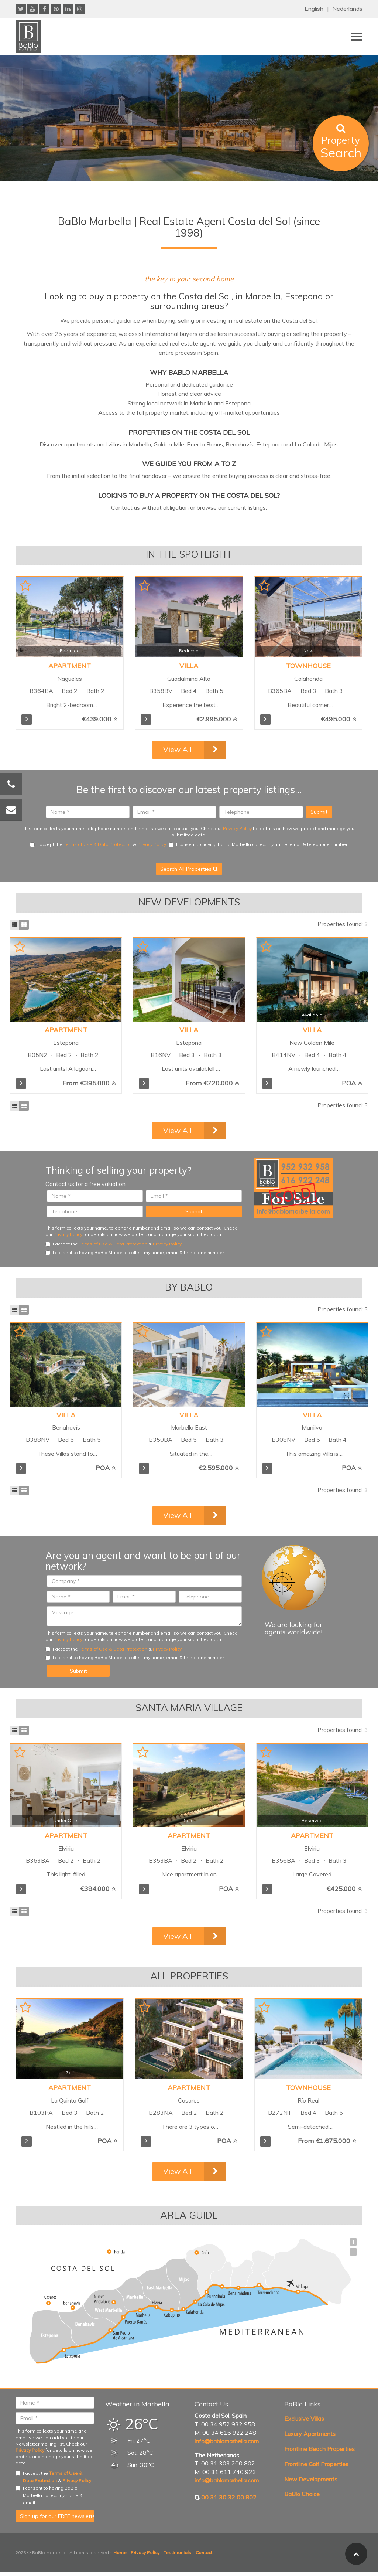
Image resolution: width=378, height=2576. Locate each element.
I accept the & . (98, 844)
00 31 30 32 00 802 (229, 2497)
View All (177, 749)
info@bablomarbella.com (227, 2441)
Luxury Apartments (310, 2433)
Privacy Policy (237, 828)
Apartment (69, 666)
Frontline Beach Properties (319, 2449)
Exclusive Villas (304, 2418)
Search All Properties (189, 869)
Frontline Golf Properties (316, 2464)
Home (120, 2552)
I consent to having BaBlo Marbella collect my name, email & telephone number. (258, 844)
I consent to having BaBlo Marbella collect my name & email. (49, 2495)
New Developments (310, 2479)
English (314, 8)
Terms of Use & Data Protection (97, 844)
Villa (188, 666)
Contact (204, 2552)
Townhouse (308, 666)
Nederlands (347, 8)
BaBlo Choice (302, 2494)
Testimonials (177, 2552)
